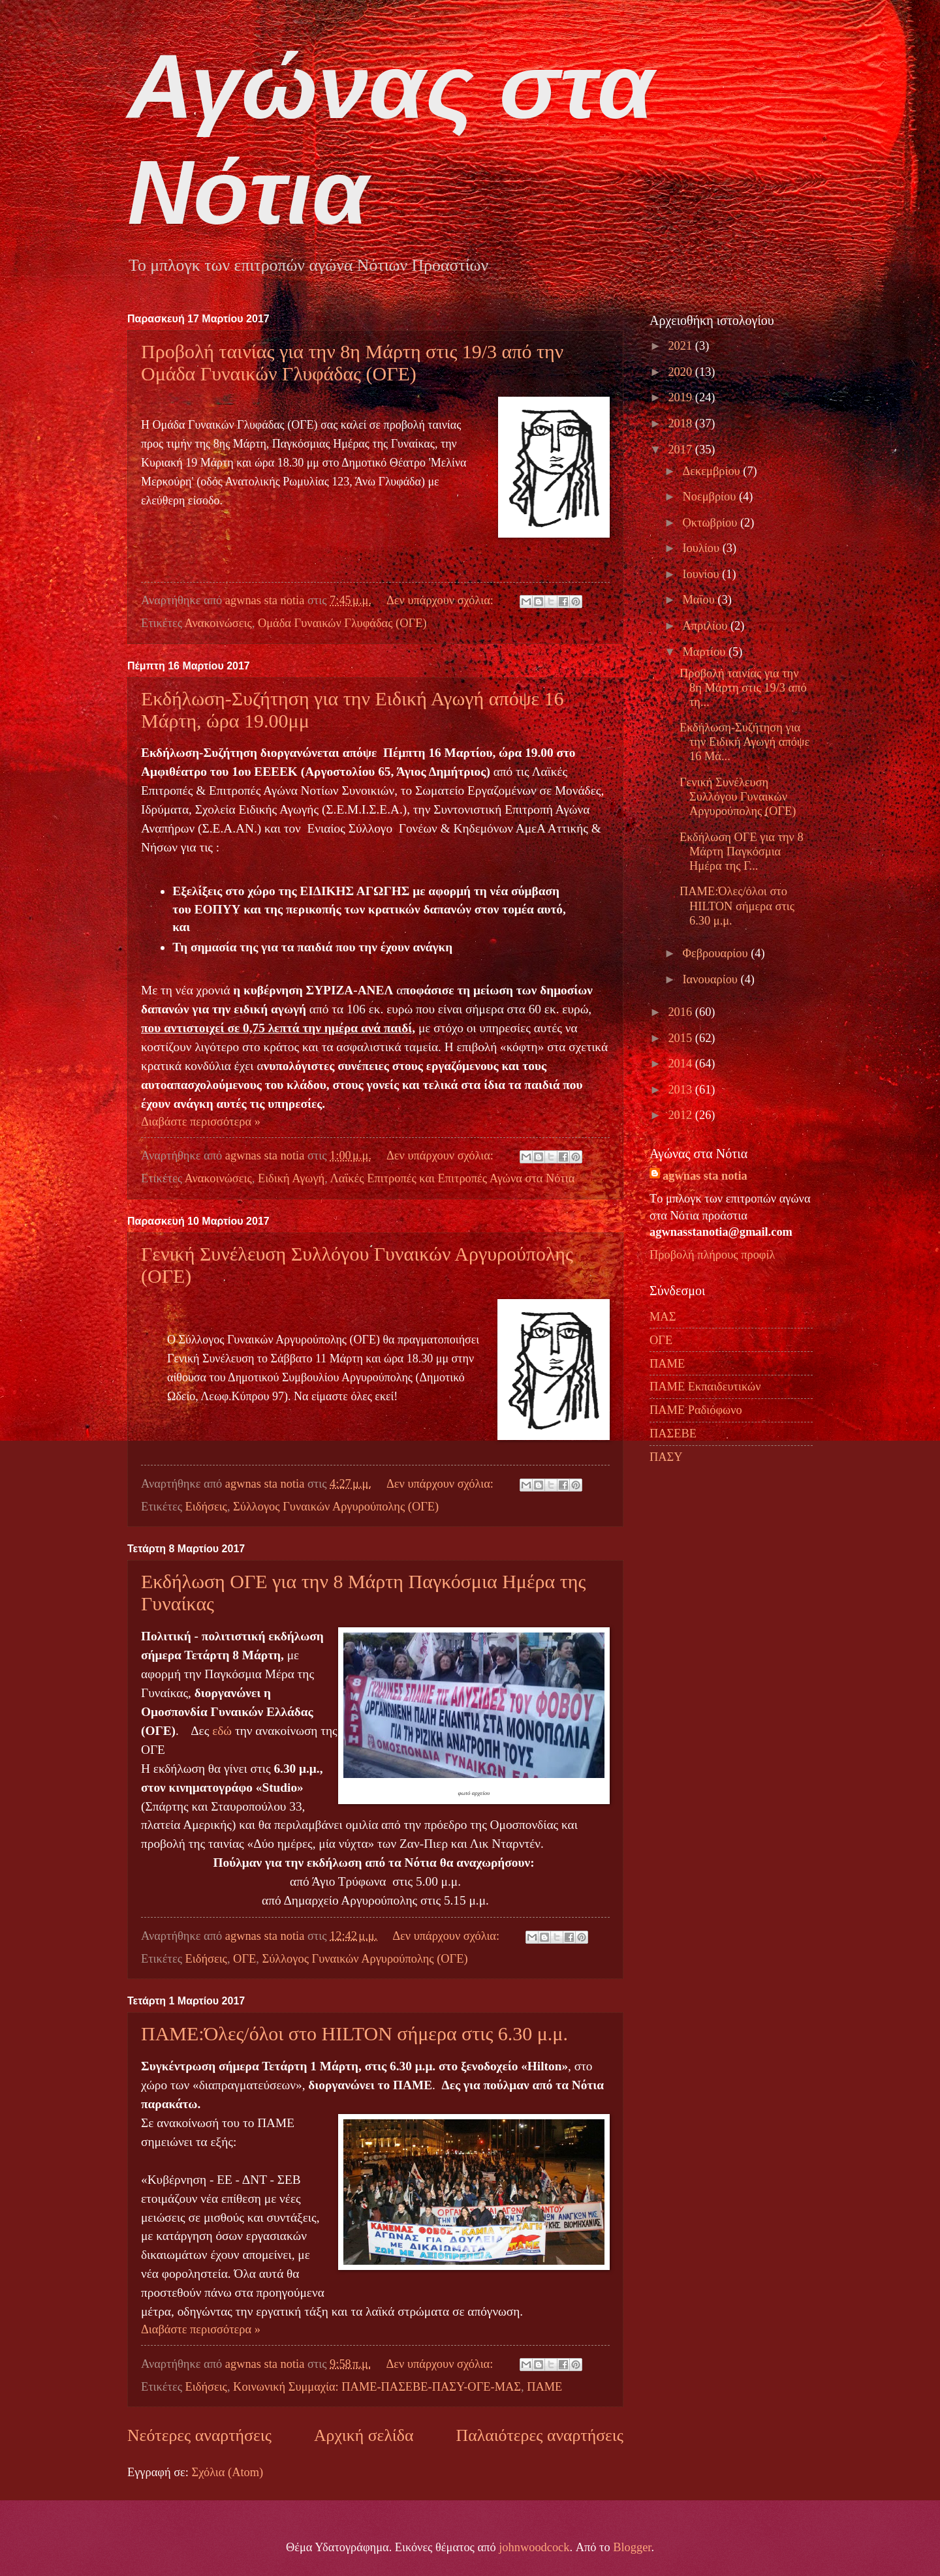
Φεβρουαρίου (717, 953)
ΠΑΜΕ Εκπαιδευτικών (705, 1386)
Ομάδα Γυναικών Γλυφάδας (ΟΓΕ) (342, 623)
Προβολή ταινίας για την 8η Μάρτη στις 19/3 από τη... (743, 688)
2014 (681, 1063)
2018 (681, 423)
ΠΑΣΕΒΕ (673, 1433)
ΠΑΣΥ (666, 1457)
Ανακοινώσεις (218, 623)
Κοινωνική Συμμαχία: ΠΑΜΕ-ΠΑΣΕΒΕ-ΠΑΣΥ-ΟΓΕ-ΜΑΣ (377, 2386)
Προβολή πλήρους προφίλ (712, 1254)
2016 (681, 1012)
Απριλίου (706, 625)
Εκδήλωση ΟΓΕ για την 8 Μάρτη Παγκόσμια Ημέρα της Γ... (742, 851)
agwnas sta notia (705, 1175)
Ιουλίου (703, 548)
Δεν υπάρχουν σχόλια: (441, 600)
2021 (681, 345)
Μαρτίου (705, 651)
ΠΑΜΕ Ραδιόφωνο (696, 1410)
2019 (681, 397)
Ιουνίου (703, 574)
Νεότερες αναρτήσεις (199, 2435)
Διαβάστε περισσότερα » (200, 1121)
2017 (681, 449)
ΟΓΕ (244, 1958)
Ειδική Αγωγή (291, 1178)
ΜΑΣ (663, 1316)
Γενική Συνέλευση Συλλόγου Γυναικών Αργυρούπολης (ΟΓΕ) (738, 797)
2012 (681, 1115)
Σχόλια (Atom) (227, 2472)
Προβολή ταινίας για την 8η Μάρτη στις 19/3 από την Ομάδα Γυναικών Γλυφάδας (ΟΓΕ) (352, 362)
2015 (681, 1038)
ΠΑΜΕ (544, 2386)
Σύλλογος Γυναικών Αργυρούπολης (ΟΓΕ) (336, 1506)
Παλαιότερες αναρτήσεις (539, 2435)
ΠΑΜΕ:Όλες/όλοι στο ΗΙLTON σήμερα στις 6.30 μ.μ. (354, 2033)
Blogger (632, 2547)
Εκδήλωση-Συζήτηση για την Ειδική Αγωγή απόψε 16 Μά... (744, 742)
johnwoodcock (534, 2547)
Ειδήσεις (206, 1506)
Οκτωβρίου (711, 522)
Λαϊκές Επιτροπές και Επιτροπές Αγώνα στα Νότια (452, 1178)
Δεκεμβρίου (713, 471)
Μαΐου (700, 599)
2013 (681, 1089)
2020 (681, 371)
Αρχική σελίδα (363, 2435)
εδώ (223, 1731)
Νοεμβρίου (711, 496)
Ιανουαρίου (712, 979)
